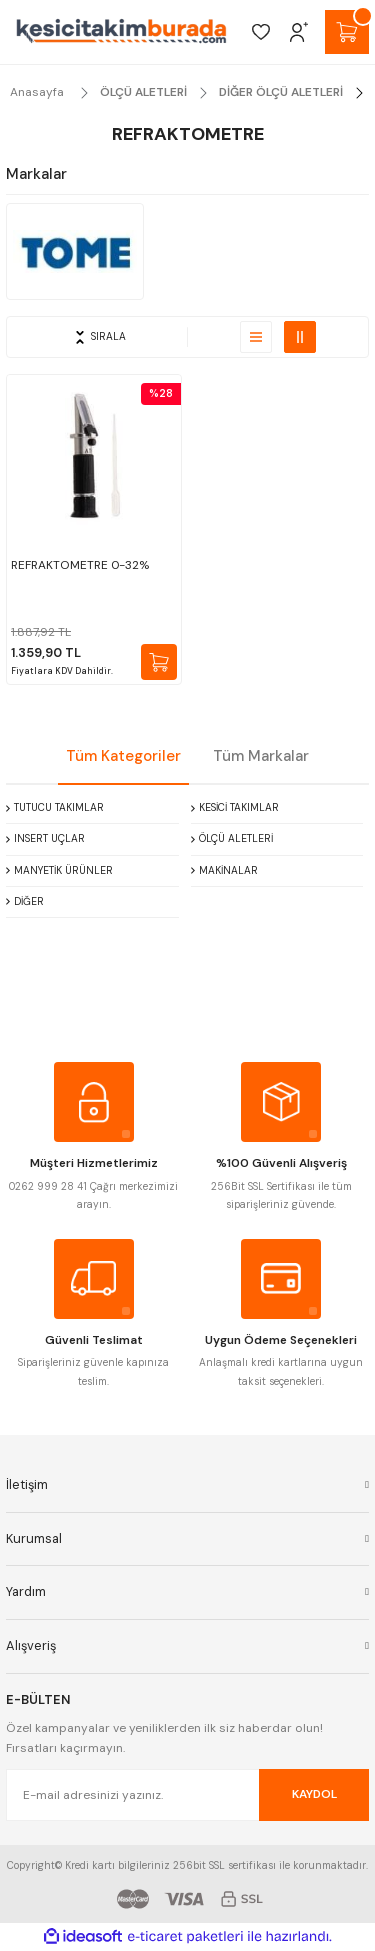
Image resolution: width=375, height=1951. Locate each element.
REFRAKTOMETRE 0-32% (80, 565)
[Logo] (121, 32)
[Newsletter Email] (187, 1795)
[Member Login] (299, 32)
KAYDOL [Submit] (314, 1794)
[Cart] (347, 32)
